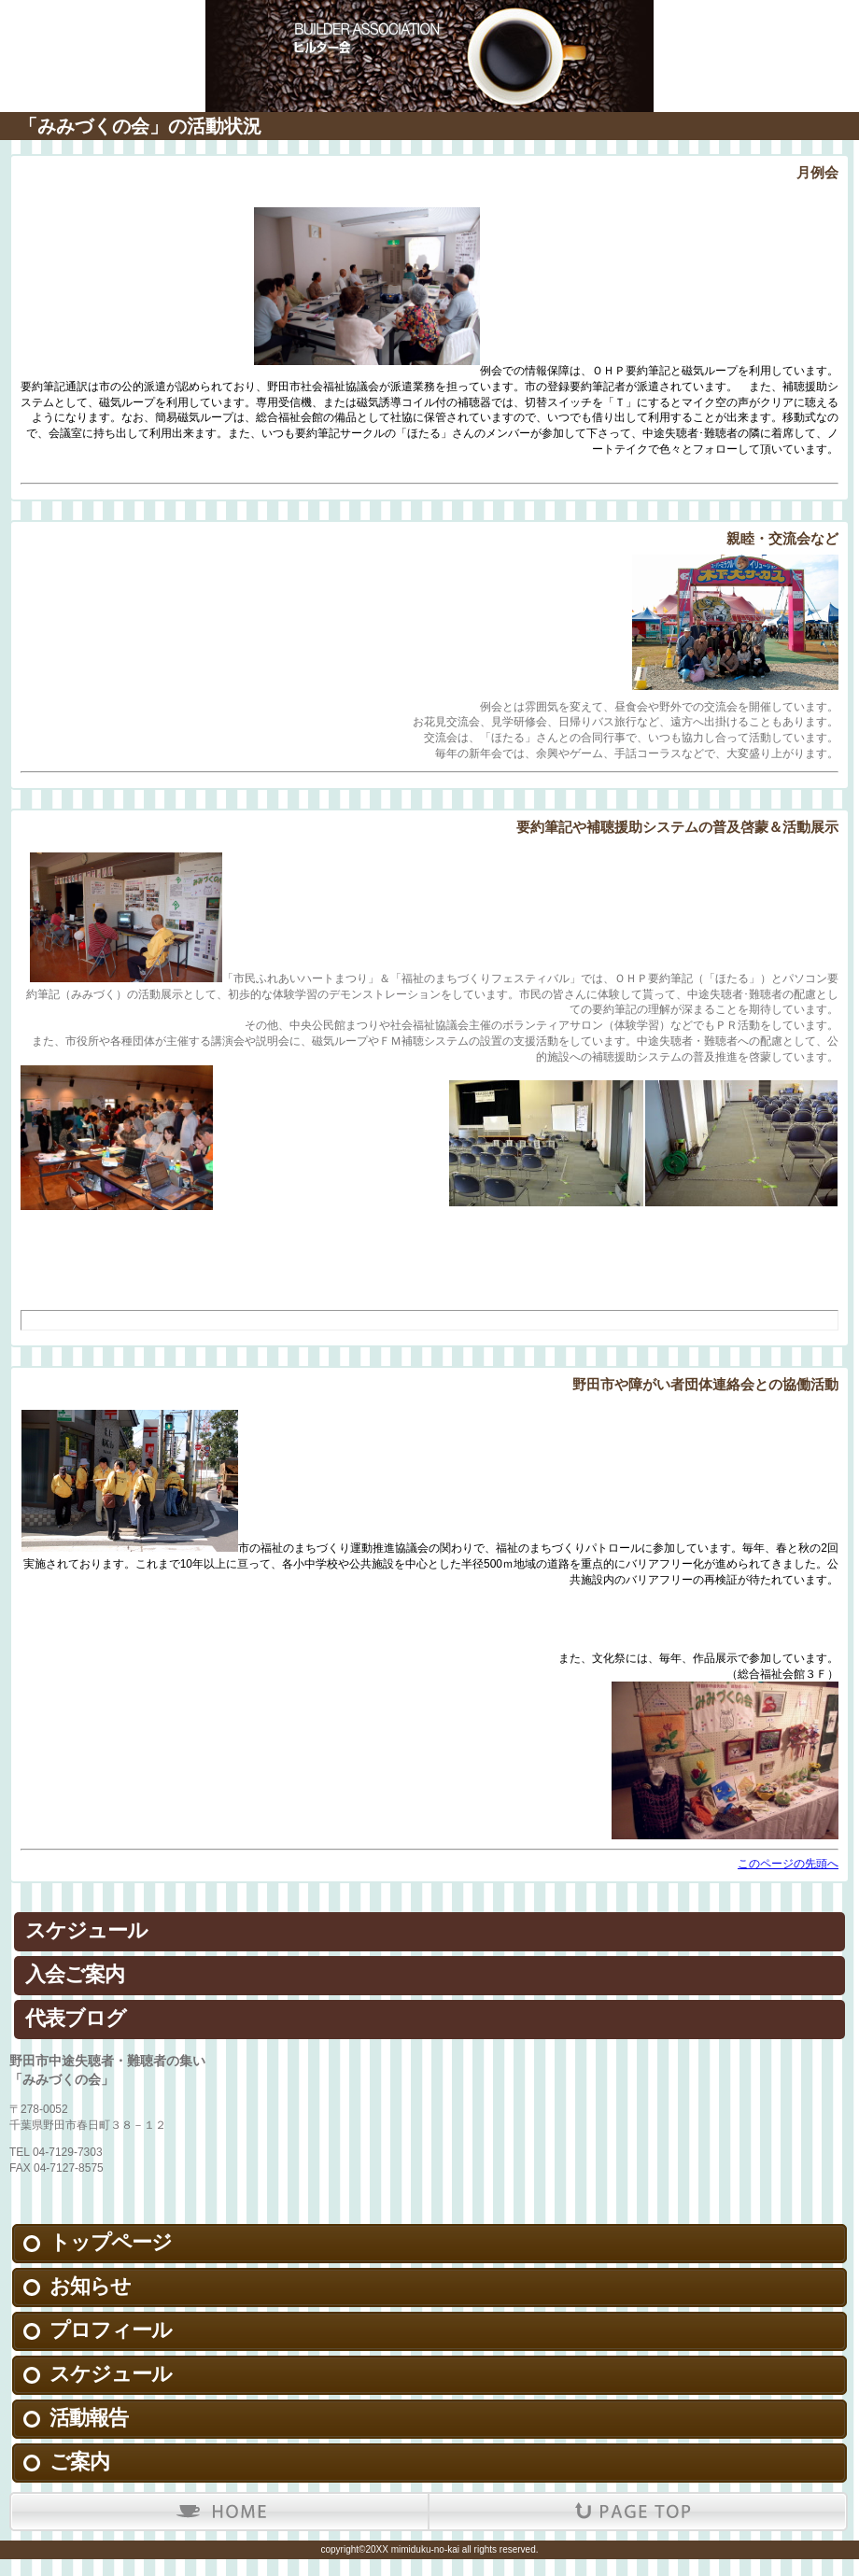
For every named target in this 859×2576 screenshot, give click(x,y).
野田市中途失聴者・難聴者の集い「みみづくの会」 (429, 28)
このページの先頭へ (788, 1863)
